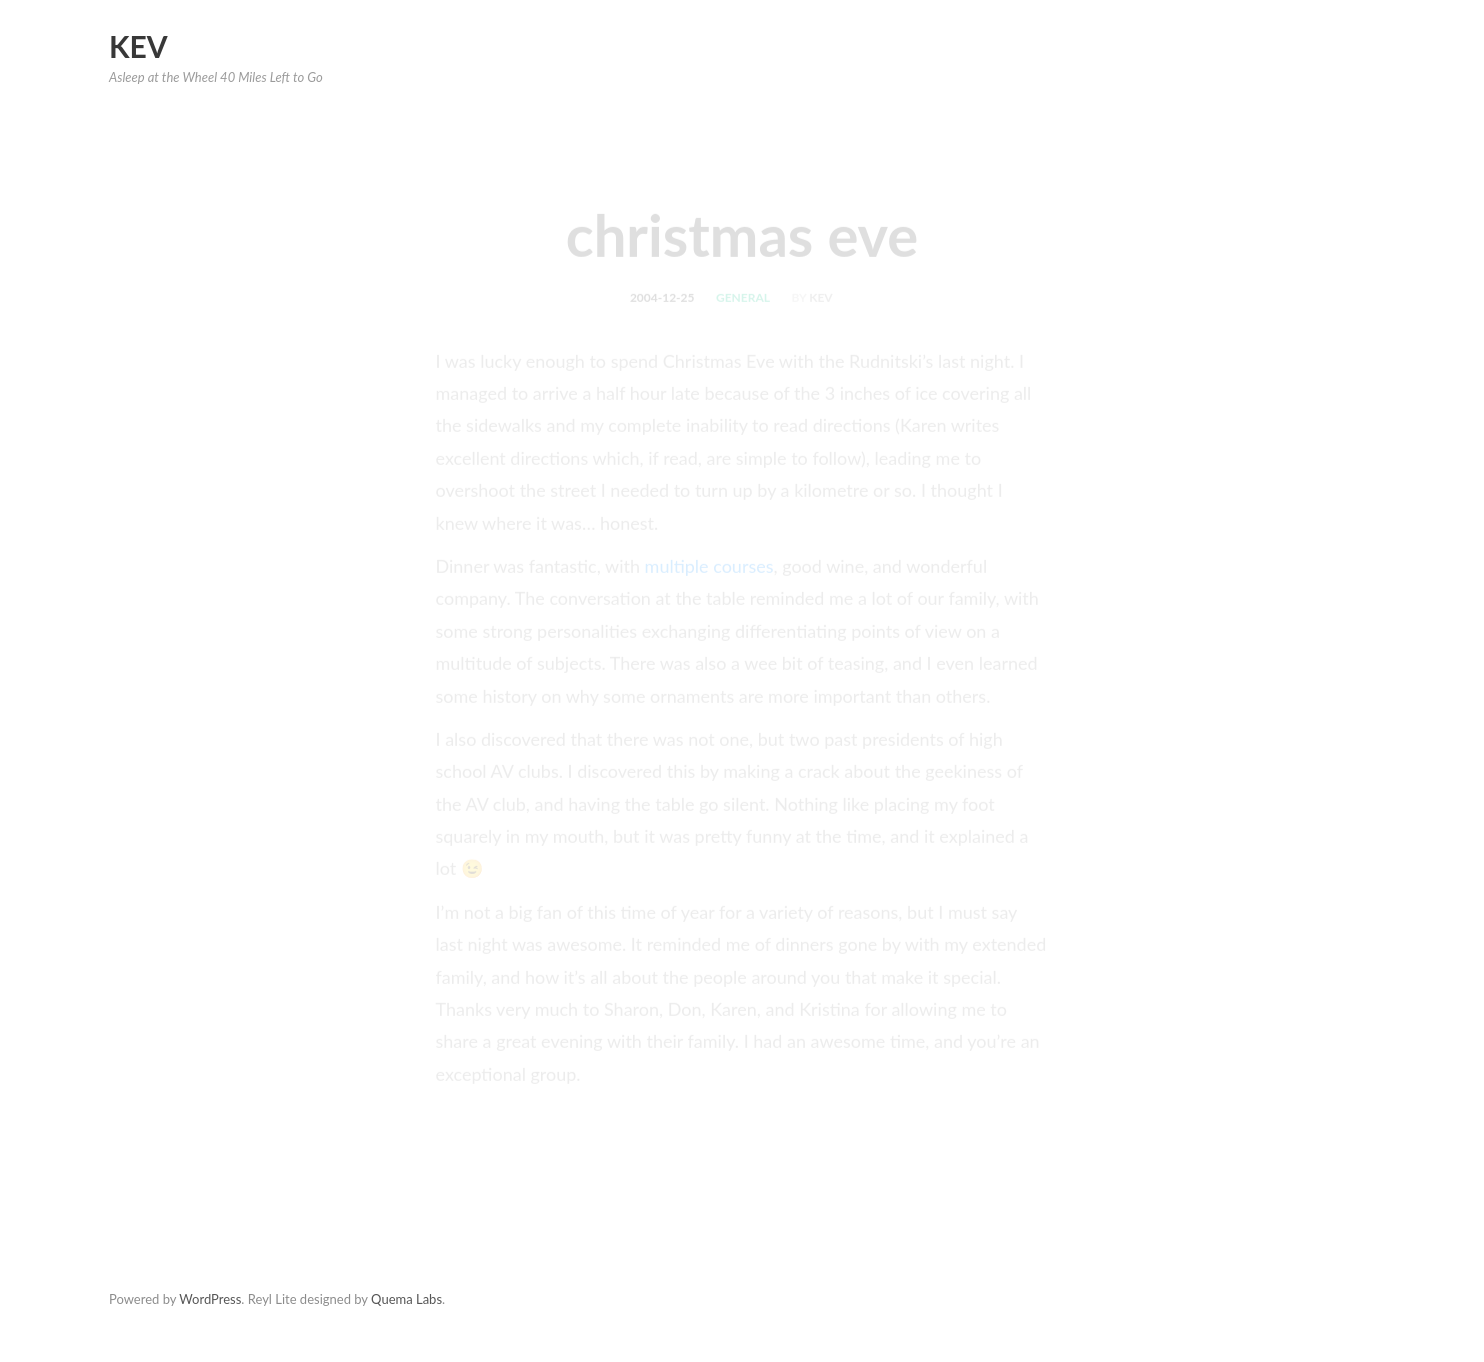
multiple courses (709, 573)
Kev (138, 46)
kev (820, 304)
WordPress (210, 1299)
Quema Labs (406, 1299)
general (743, 304)
